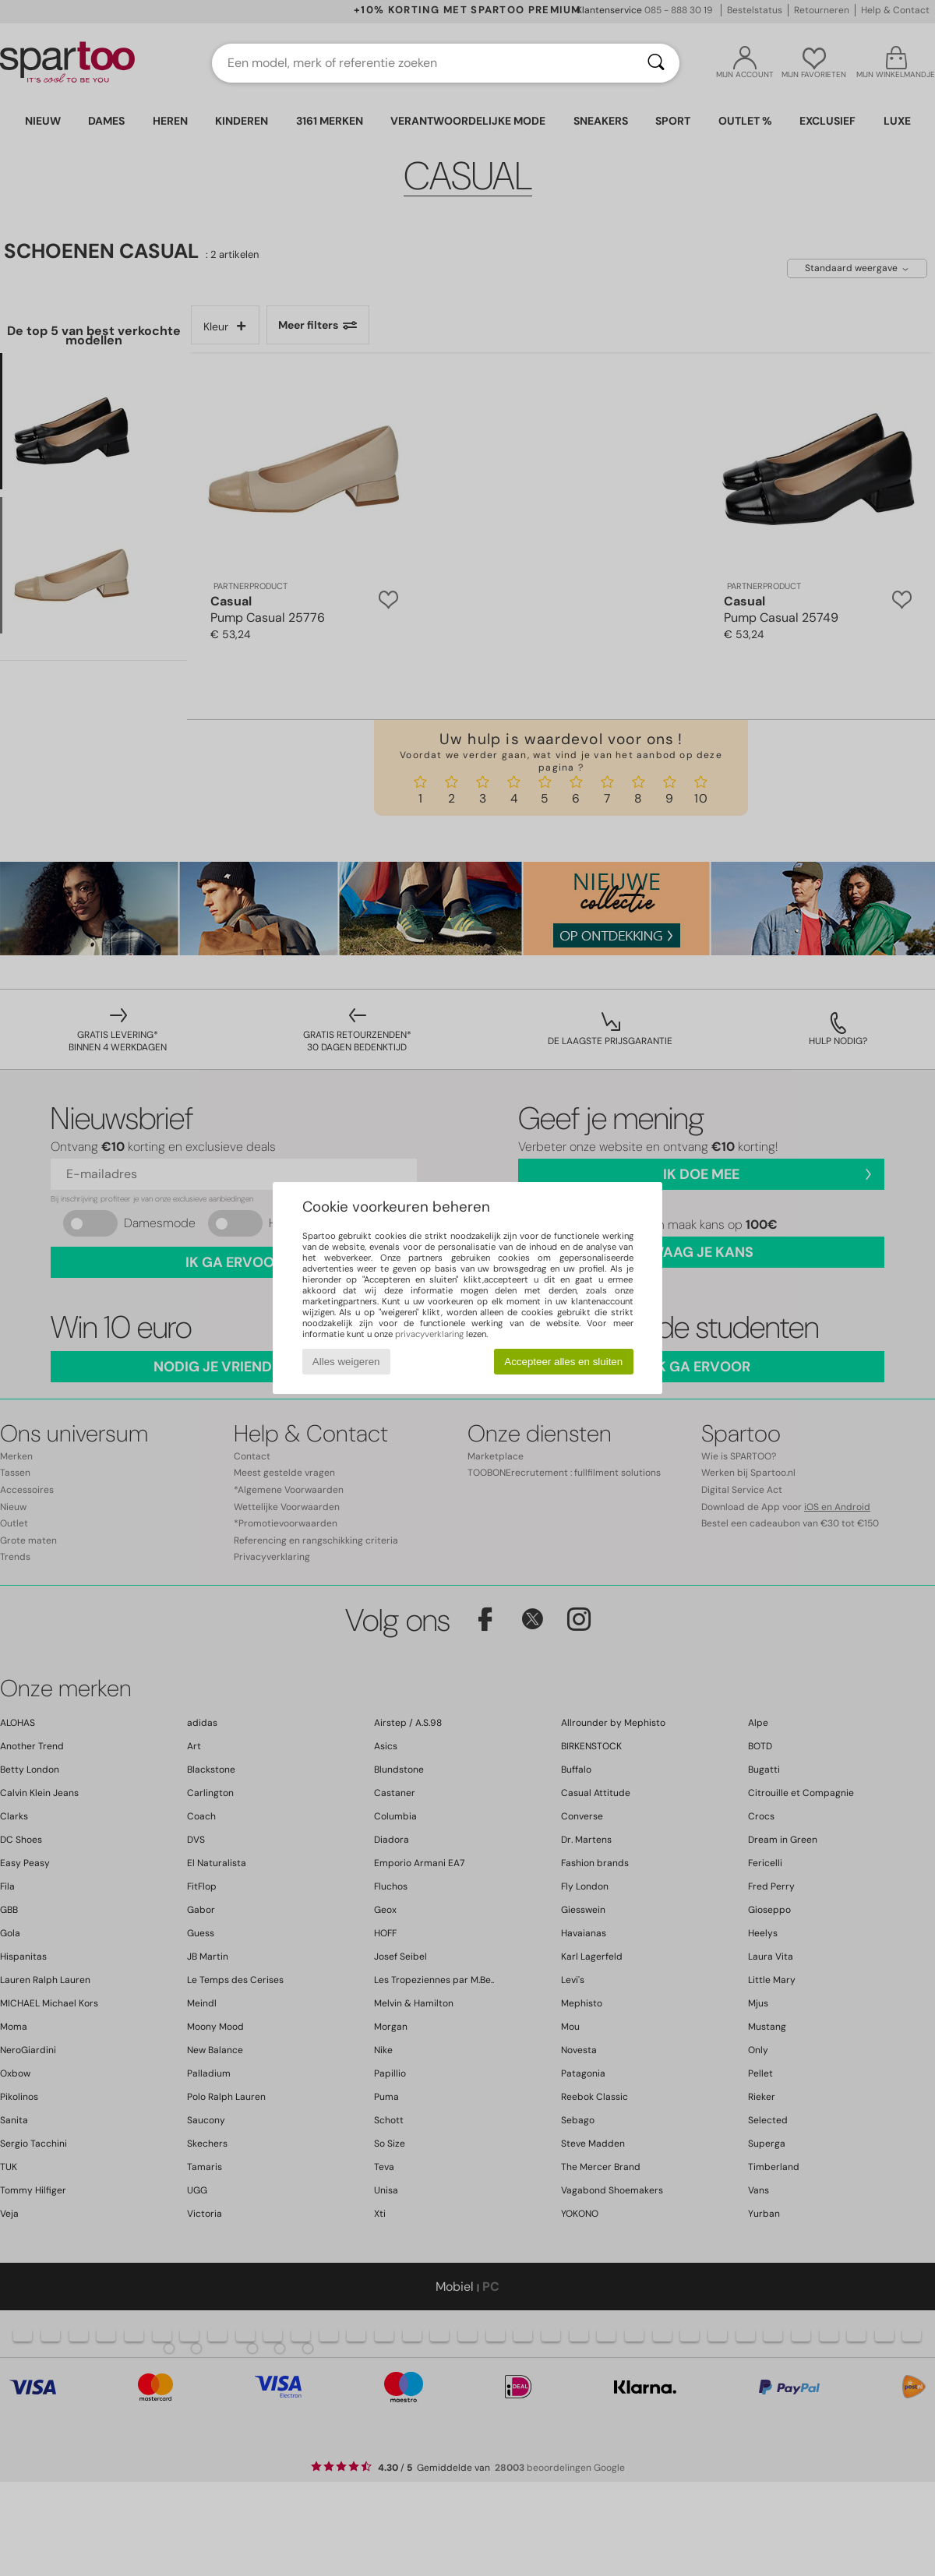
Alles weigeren (346, 1361)
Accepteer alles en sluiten (563, 1361)
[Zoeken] (656, 63)
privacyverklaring (429, 1334)
